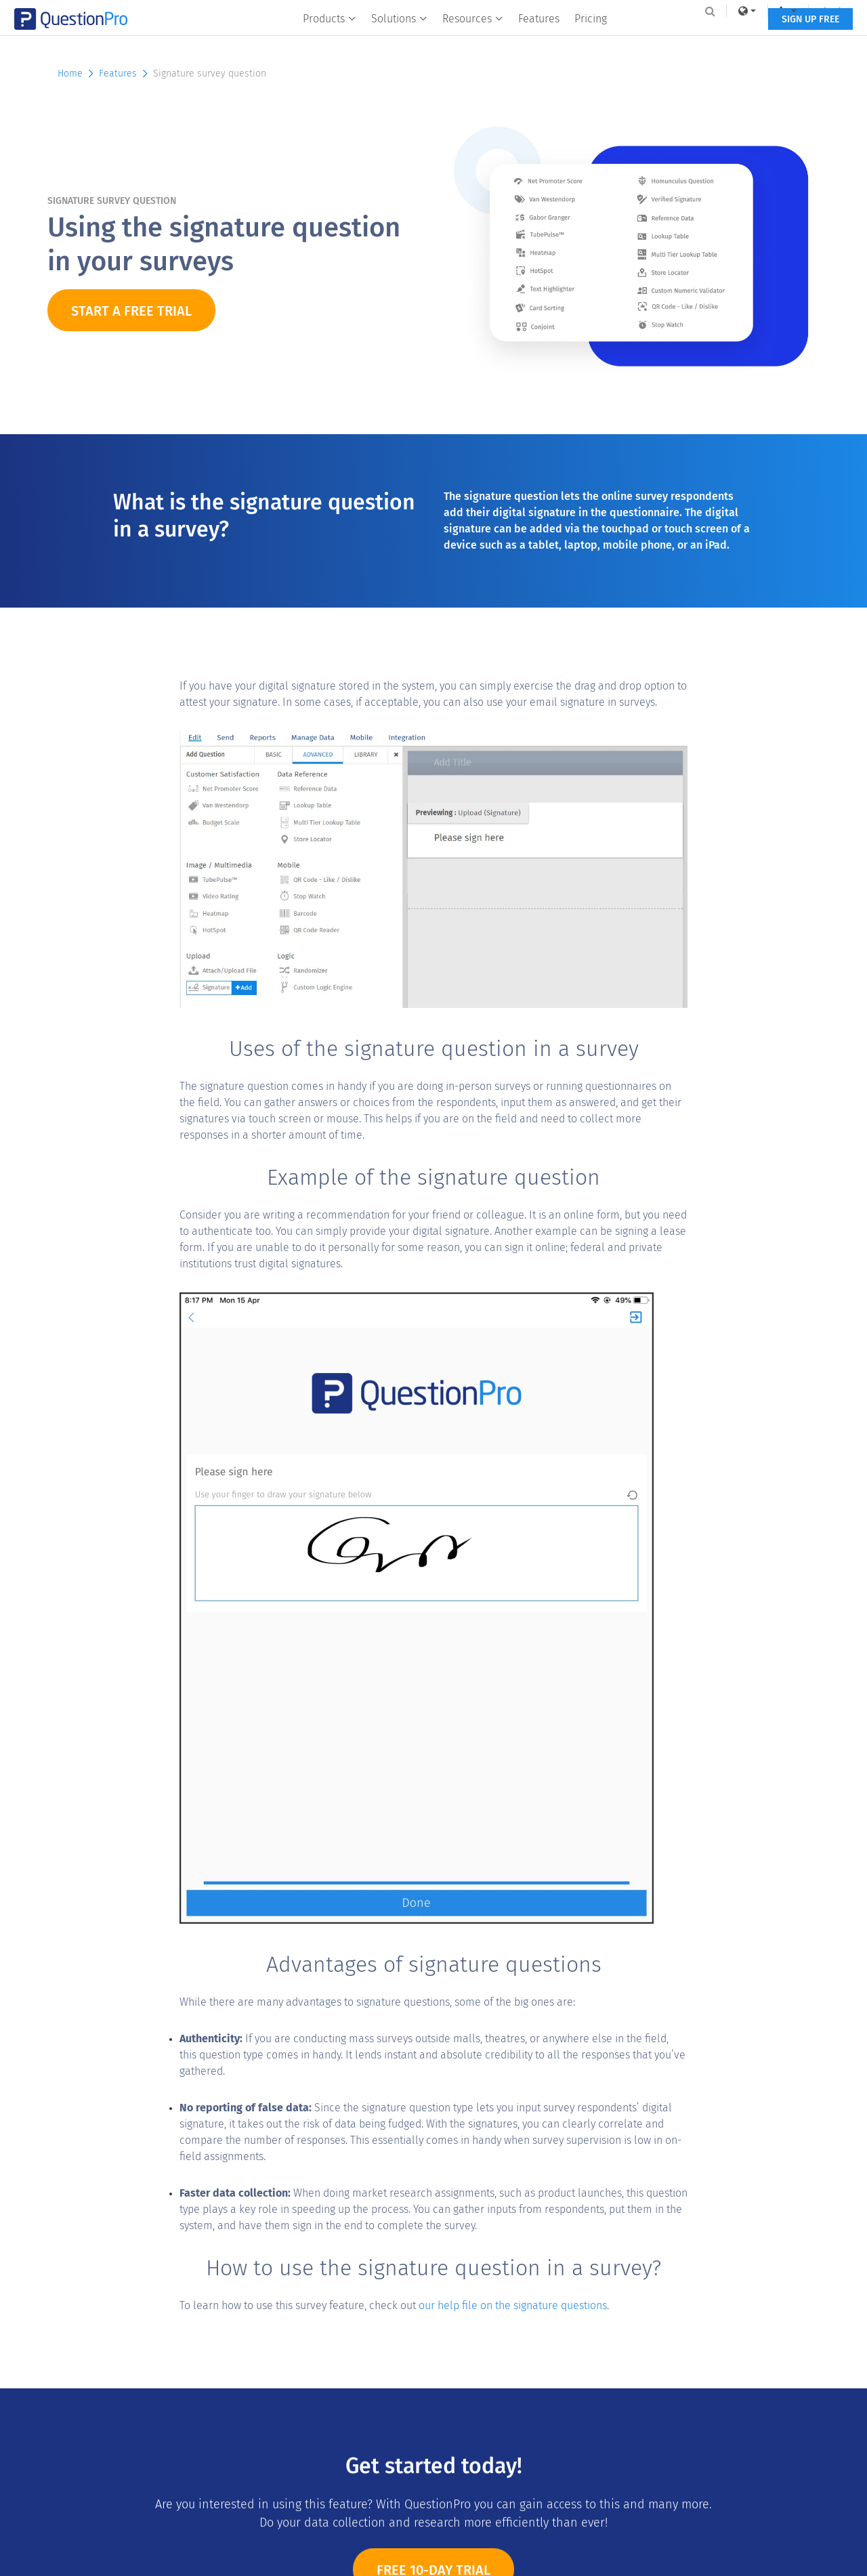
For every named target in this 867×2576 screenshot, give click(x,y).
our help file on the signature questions (513, 2305)
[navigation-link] (755, 11)
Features (538, 38)
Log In (801, 11)
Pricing (590, 38)
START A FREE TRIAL (131, 311)
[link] (714, 11)
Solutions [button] (399, 38)
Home (77, 73)
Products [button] (329, 38)
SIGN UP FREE (777, 39)
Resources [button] (472, 38)
